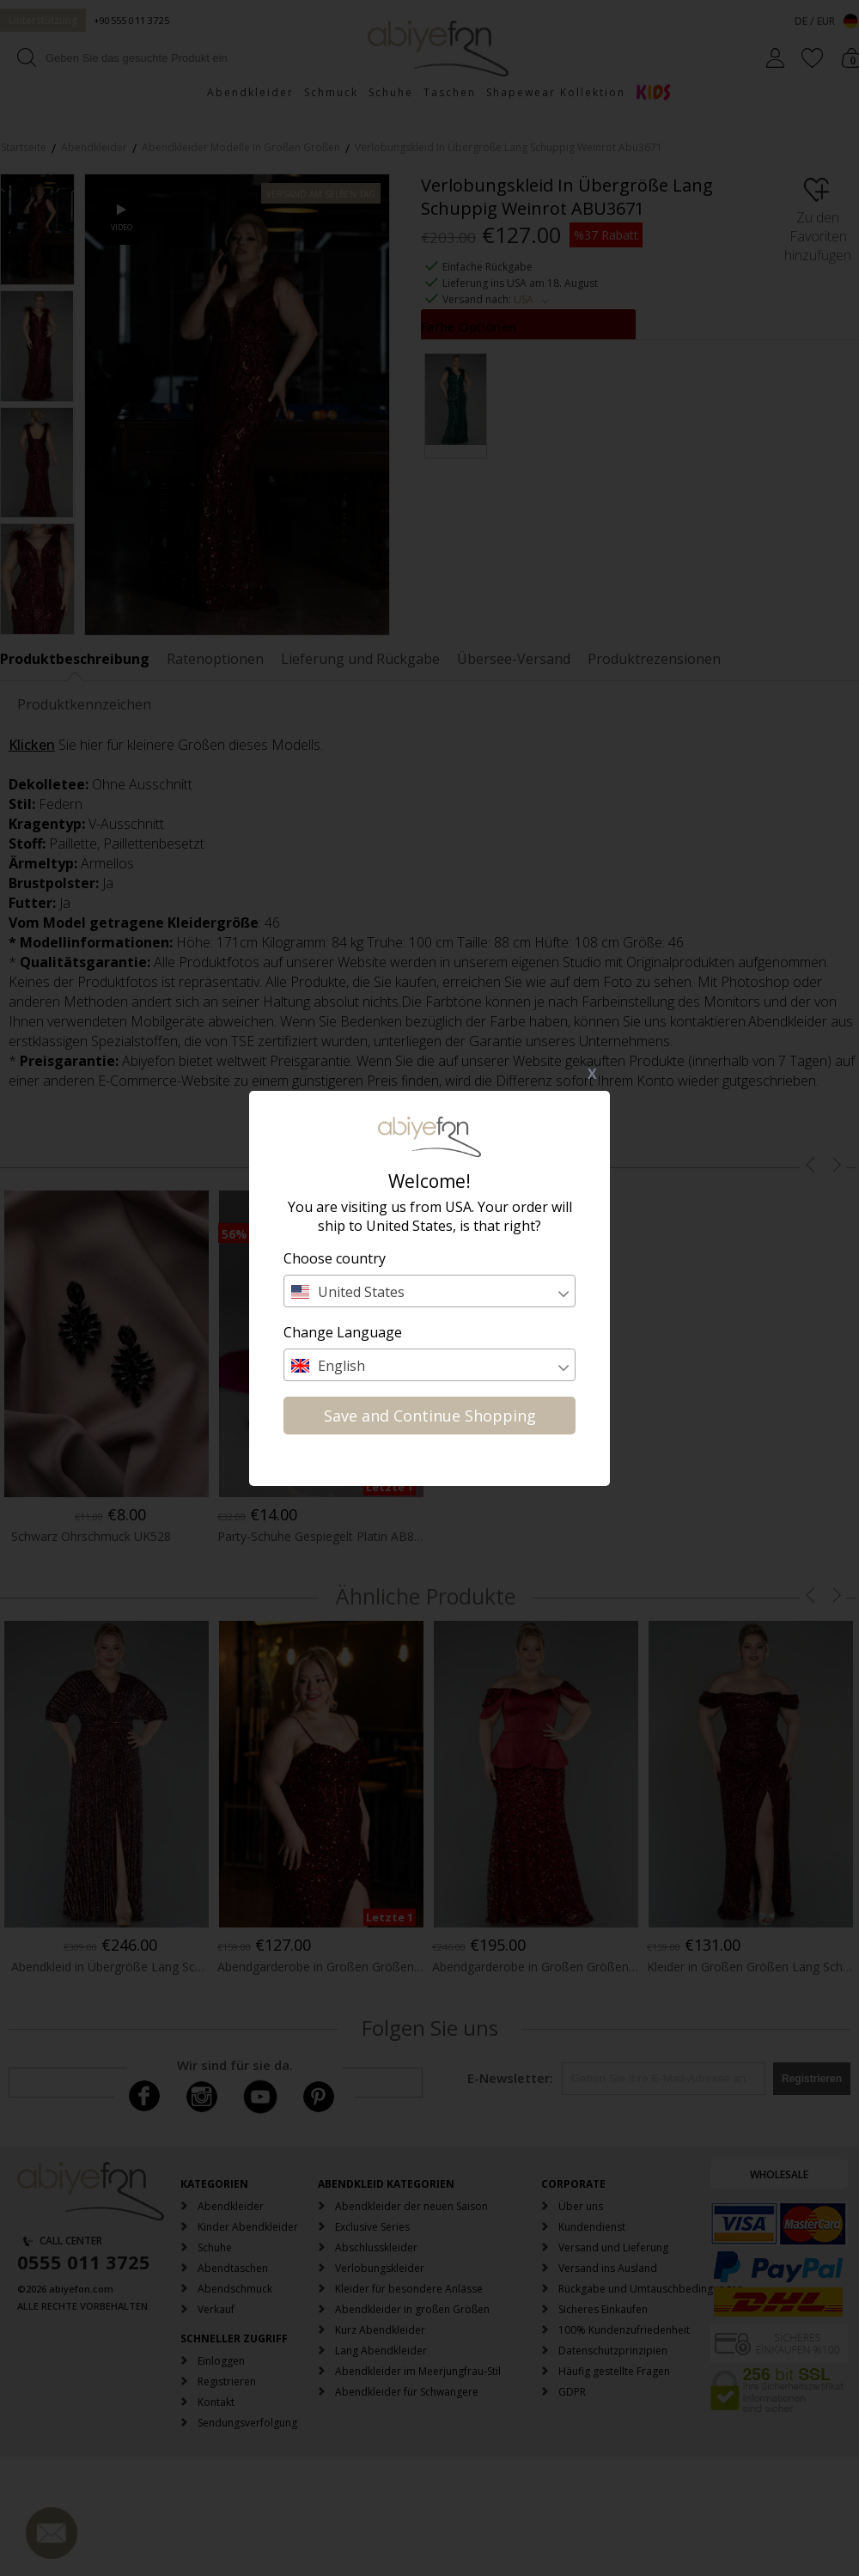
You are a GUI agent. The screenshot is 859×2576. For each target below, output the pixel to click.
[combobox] (429, 1291)
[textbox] (429, 1292)
